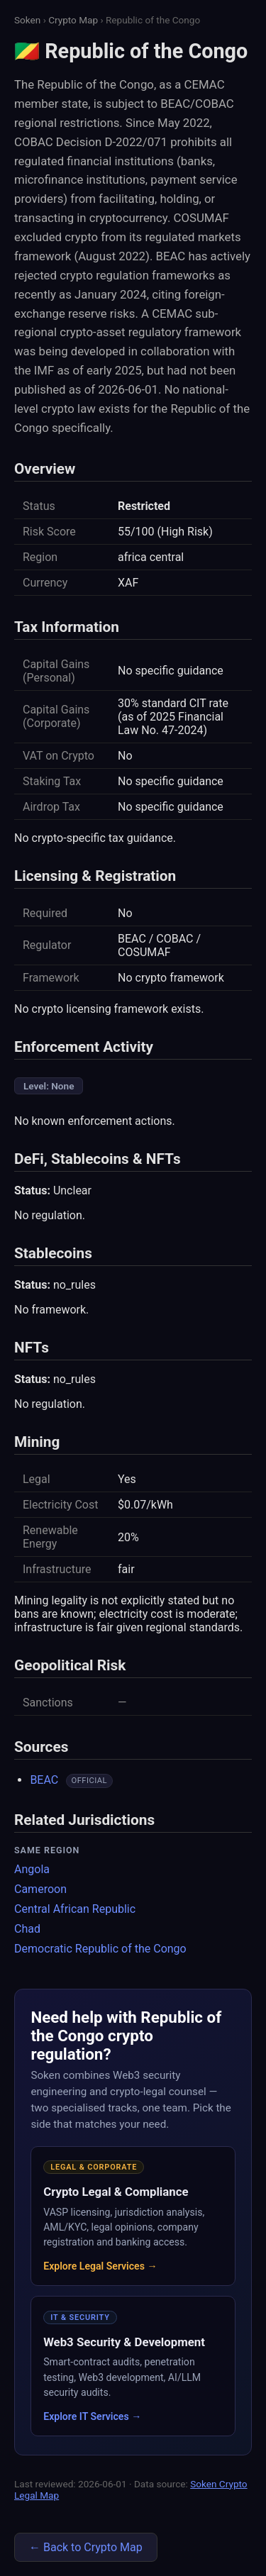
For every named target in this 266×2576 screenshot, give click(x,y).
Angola (32, 1869)
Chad (27, 1929)
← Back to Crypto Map (86, 2547)
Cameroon (40, 1889)
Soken (27, 20)
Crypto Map (73, 20)
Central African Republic (74, 1909)
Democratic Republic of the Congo (100, 1948)
